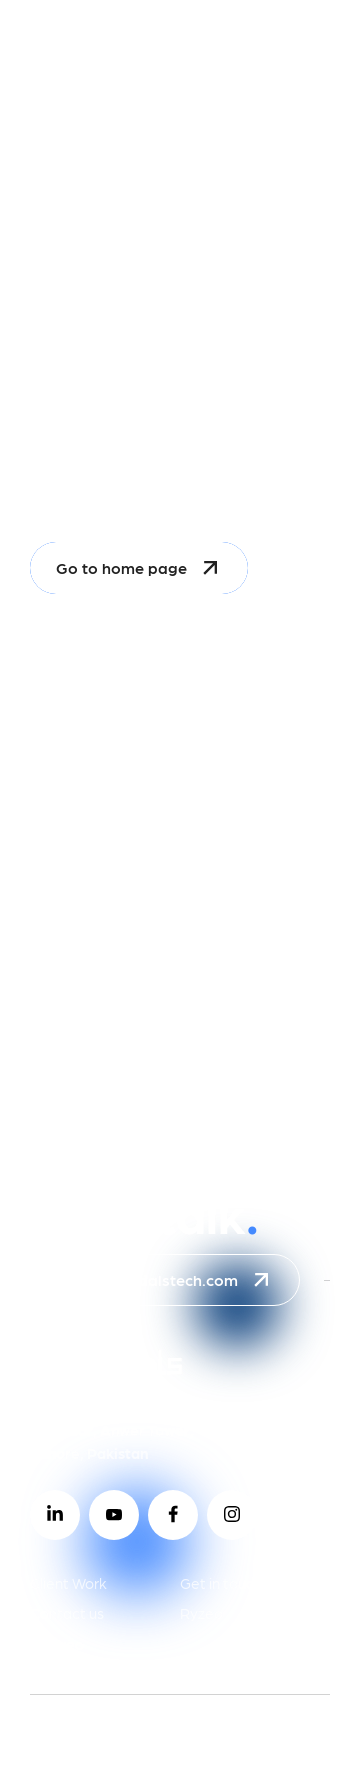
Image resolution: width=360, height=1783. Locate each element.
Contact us (67, 1613)
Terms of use (211, 1722)
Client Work (68, 1583)
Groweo (57, 1644)
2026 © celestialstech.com (136, 1749)
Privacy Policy (86, 1722)
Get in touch (221, 1583)
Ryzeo (201, 1613)
